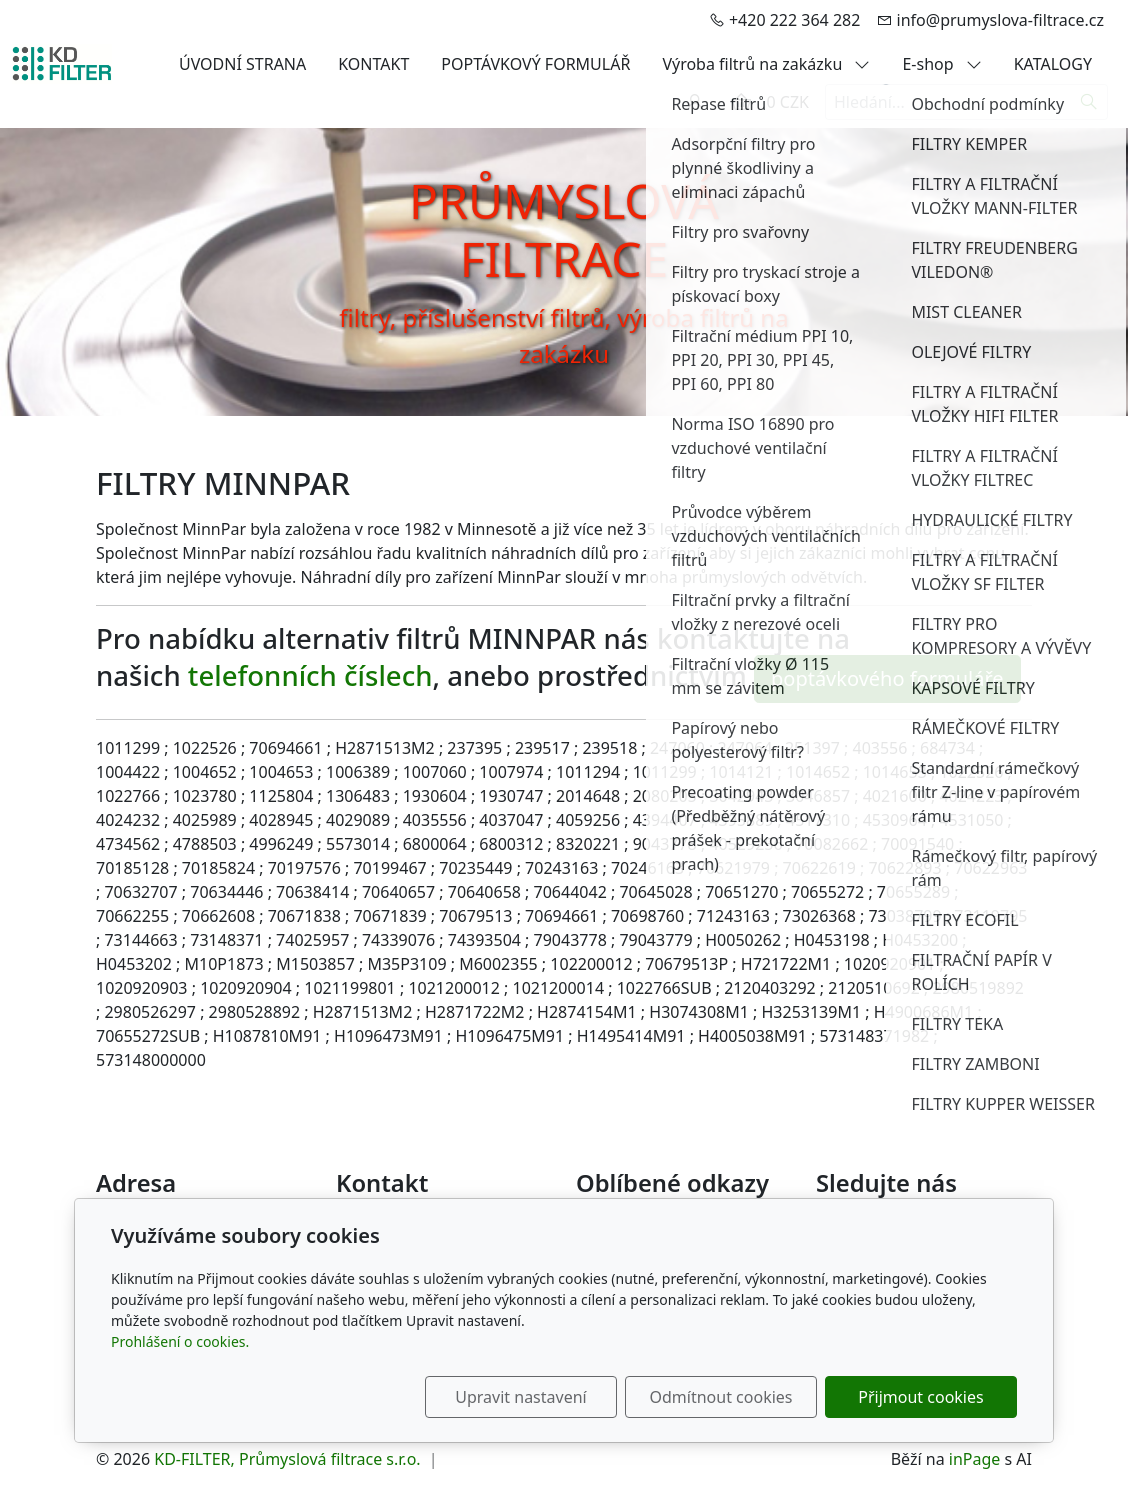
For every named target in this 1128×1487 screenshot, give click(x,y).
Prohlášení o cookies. (180, 1341)
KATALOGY (1053, 64)
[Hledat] (1089, 102)
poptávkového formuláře (887, 678)
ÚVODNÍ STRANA (242, 64)
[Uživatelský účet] (695, 102)
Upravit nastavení (520, 1397)
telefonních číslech (310, 676)
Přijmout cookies (920, 1397)
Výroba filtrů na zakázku (766, 64)
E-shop (941, 64)
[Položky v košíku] (741, 102)
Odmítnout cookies (721, 1397)
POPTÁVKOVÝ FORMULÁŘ (535, 64)
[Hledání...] (948, 102)
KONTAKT (373, 64)
